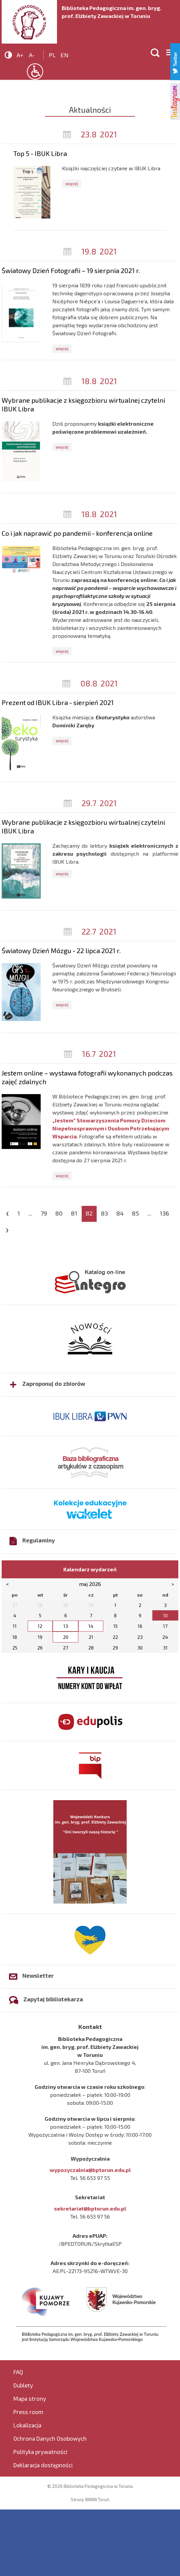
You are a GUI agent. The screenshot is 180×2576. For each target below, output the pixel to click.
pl (52, 55)
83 (104, 1213)
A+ (20, 55)
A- (32, 55)
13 (65, 1626)
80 (59, 1213)
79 (44, 1213)
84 (120, 1213)
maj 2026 (90, 1584)
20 (65, 1637)
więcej (71, 183)
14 (90, 1626)
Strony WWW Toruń (90, 2499)
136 (164, 1213)
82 (89, 1213)
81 (74, 1213)
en (64, 55)
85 (135, 1213)
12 (40, 1626)
